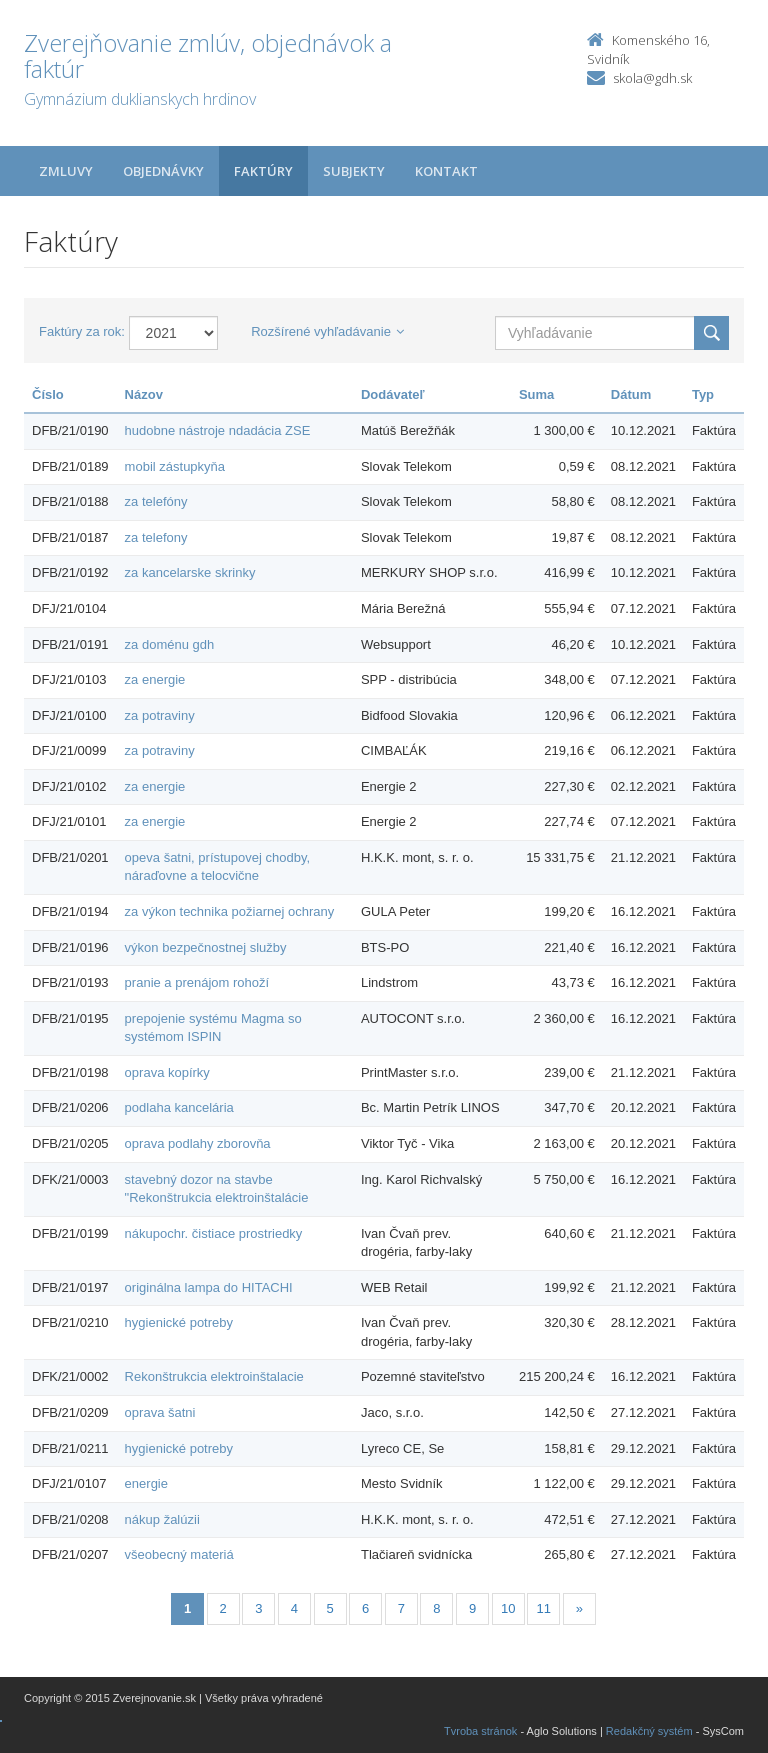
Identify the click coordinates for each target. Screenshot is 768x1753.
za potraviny (160, 715)
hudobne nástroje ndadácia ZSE (218, 430)
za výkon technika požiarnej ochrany (230, 911)
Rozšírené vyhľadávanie (327, 331)
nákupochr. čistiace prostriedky (214, 1233)
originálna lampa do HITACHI (209, 1287)
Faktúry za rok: (82, 331)
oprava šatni (160, 1412)
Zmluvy (66, 171)
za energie (155, 679)
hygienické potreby (179, 1322)
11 (544, 1608)
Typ (703, 394)
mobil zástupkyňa (175, 466)
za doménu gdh (170, 644)
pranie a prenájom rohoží (197, 982)
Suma (536, 394)
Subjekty (354, 171)
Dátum (631, 394)
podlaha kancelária (179, 1107)
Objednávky (163, 171)
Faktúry (263, 171)
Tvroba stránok (480, 1731)
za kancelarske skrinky (190, 572)
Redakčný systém (649, 1731)
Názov (144, 394)
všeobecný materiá (179, 1554)
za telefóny (156, 501)
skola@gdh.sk (652, 78)
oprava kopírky (167, 1072)
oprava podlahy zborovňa (198, 1143)
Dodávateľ (393, 394)
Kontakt (446, 171)
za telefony (156, 537)
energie (146, 1483)
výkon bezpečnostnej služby (206, 947)
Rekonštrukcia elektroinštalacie (214, 1376)
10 (508, 1608)
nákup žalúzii (162, 1519)
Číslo (48, 394)
